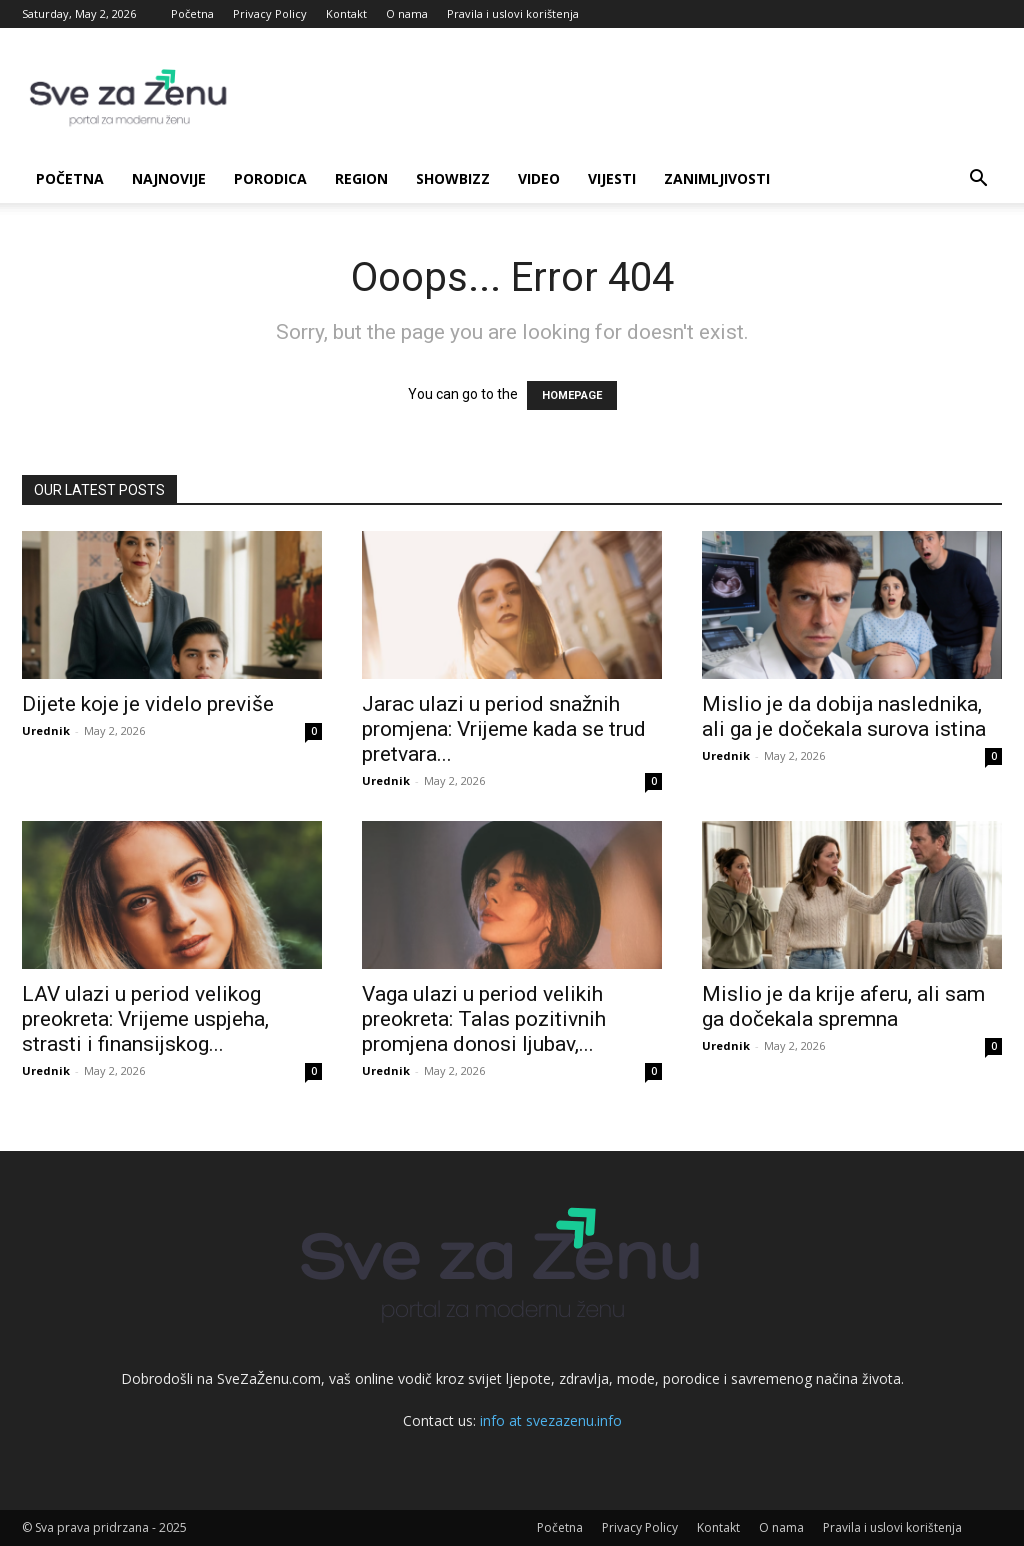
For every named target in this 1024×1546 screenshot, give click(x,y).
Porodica (270, 178)
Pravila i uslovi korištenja (513, 13)
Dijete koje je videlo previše (148, 704)
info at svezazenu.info (551, 1420)
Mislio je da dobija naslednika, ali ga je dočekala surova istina (844, 716)
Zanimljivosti (717, 178)
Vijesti (612, 178)
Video (539, 178)
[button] (978, 180)
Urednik (46, 730)
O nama (407, 13)
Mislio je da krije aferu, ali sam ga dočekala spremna (843, 1006)
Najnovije (169, 178)
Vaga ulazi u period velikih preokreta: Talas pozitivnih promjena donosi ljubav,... (484, 1019)
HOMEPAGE (572, 395)
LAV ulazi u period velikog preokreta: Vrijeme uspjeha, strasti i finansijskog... (145, 1019)
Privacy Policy (270, 13)
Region (361, 178)
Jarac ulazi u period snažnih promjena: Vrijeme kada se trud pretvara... (504, 729)
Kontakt (346, 13)
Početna (192, 13)
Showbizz (453, 178)
